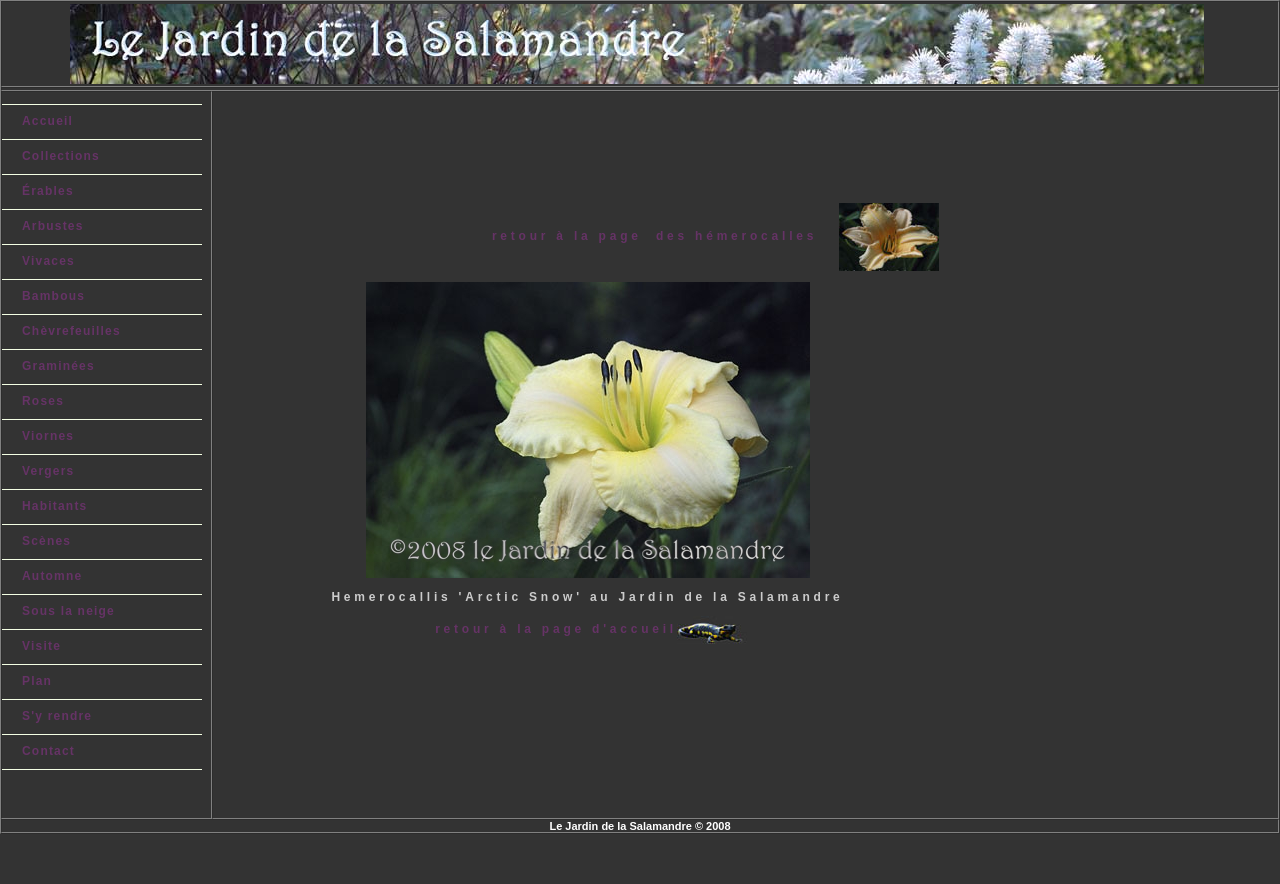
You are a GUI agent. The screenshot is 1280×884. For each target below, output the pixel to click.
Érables (48, 191)
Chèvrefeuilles (71, 331)
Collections (61, 156)
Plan (37, 681)
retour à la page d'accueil (556, 629)
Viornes (48, 436)
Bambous (53, 296)
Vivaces (48, 261)
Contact (48, 751)
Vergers (48, 471)
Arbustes (53, 226)
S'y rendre (57, 716)
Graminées (58, 366)
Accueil (47, 121)
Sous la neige (68, 611)
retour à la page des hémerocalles (665, 235)
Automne (52, 576)
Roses (43, 401)
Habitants (54, 506)
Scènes (46, 541)
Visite (41, 646)
